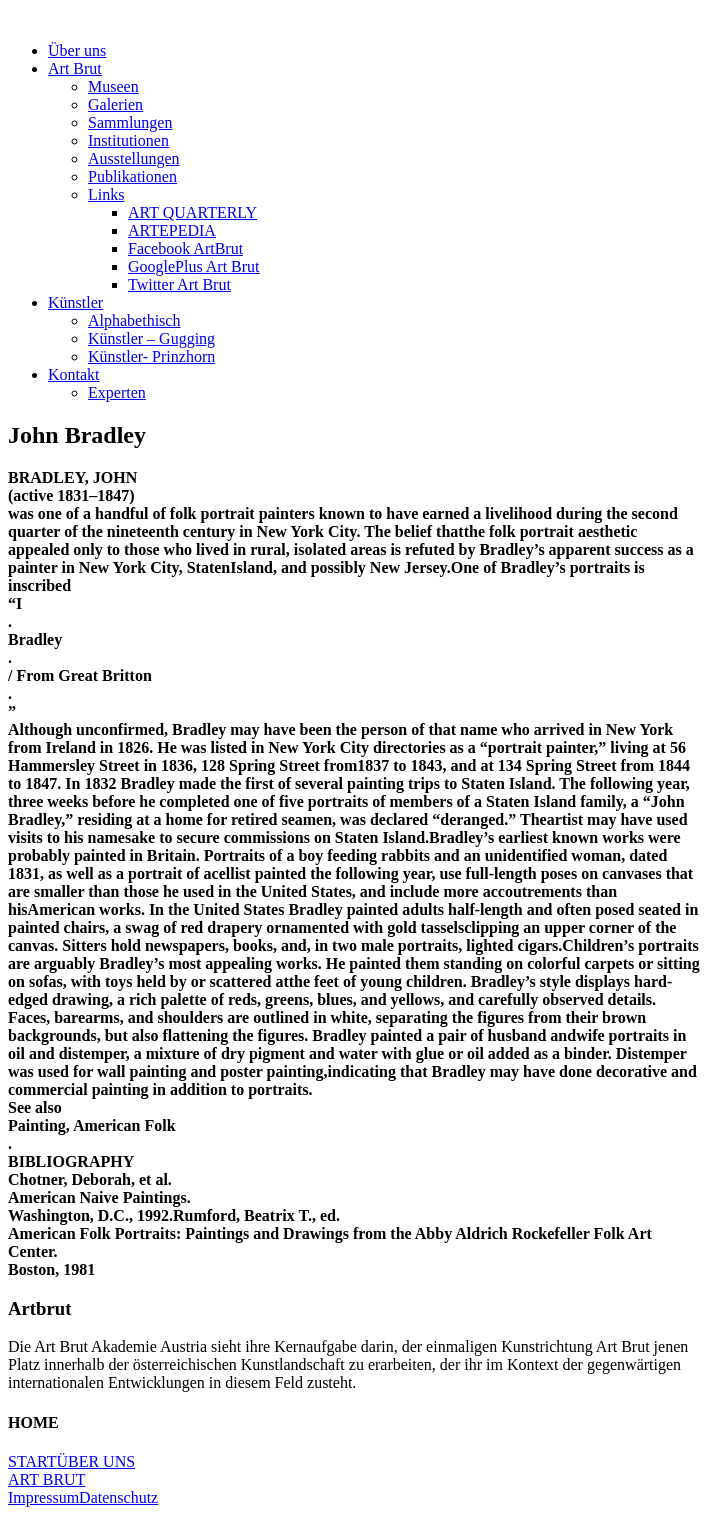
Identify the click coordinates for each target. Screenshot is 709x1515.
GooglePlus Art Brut (194, 266)
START (32, 1461)
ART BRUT (46, 1479)
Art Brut (75, 68)
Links (106, 194)
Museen (113, 86)
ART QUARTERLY (192, 212)
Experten (117, 392)
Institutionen (128, 140)
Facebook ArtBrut (185, 248)
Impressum (43, 1497)
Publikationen (132, 176)
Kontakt (74, 374)
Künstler (75, 302)
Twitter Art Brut (179, 284)
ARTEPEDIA (172, 230)
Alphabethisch (134, 320)
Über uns (77, 50)
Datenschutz (118, 1497)
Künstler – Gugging (151, 338)
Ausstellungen (134, 158)
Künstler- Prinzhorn (151, 356)
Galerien (115, 104)
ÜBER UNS (95, 1461)
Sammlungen (130, 122)
